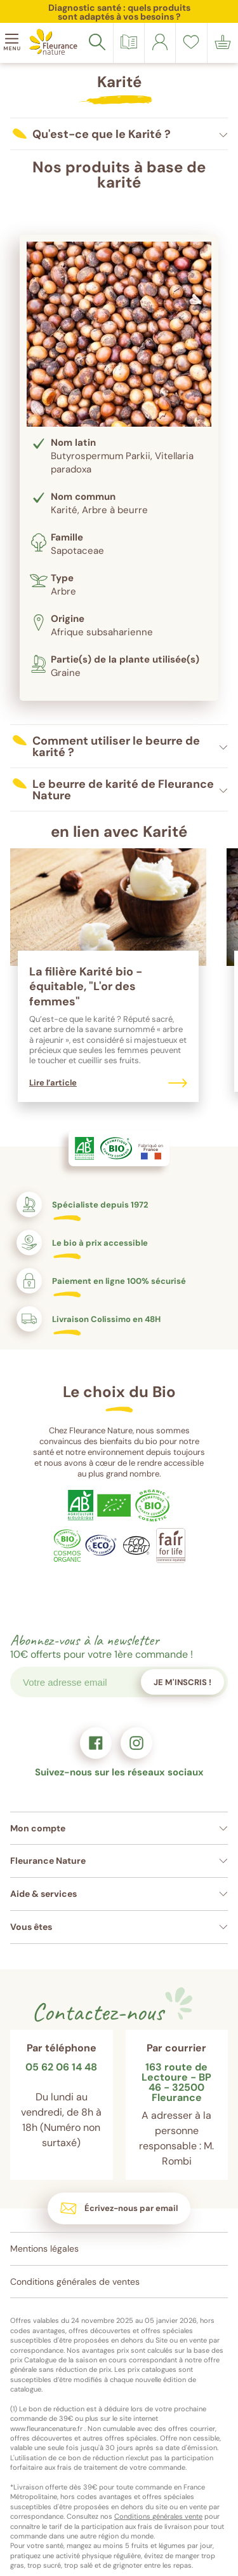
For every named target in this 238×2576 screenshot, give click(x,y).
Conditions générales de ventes (75, 2281)
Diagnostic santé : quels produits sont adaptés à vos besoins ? (119, 12)
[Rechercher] (97, 42)
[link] (160, 42)
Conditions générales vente (158, 2516)
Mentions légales (44, 2248)
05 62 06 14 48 (61, 2068)
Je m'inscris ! (182, 1682)
